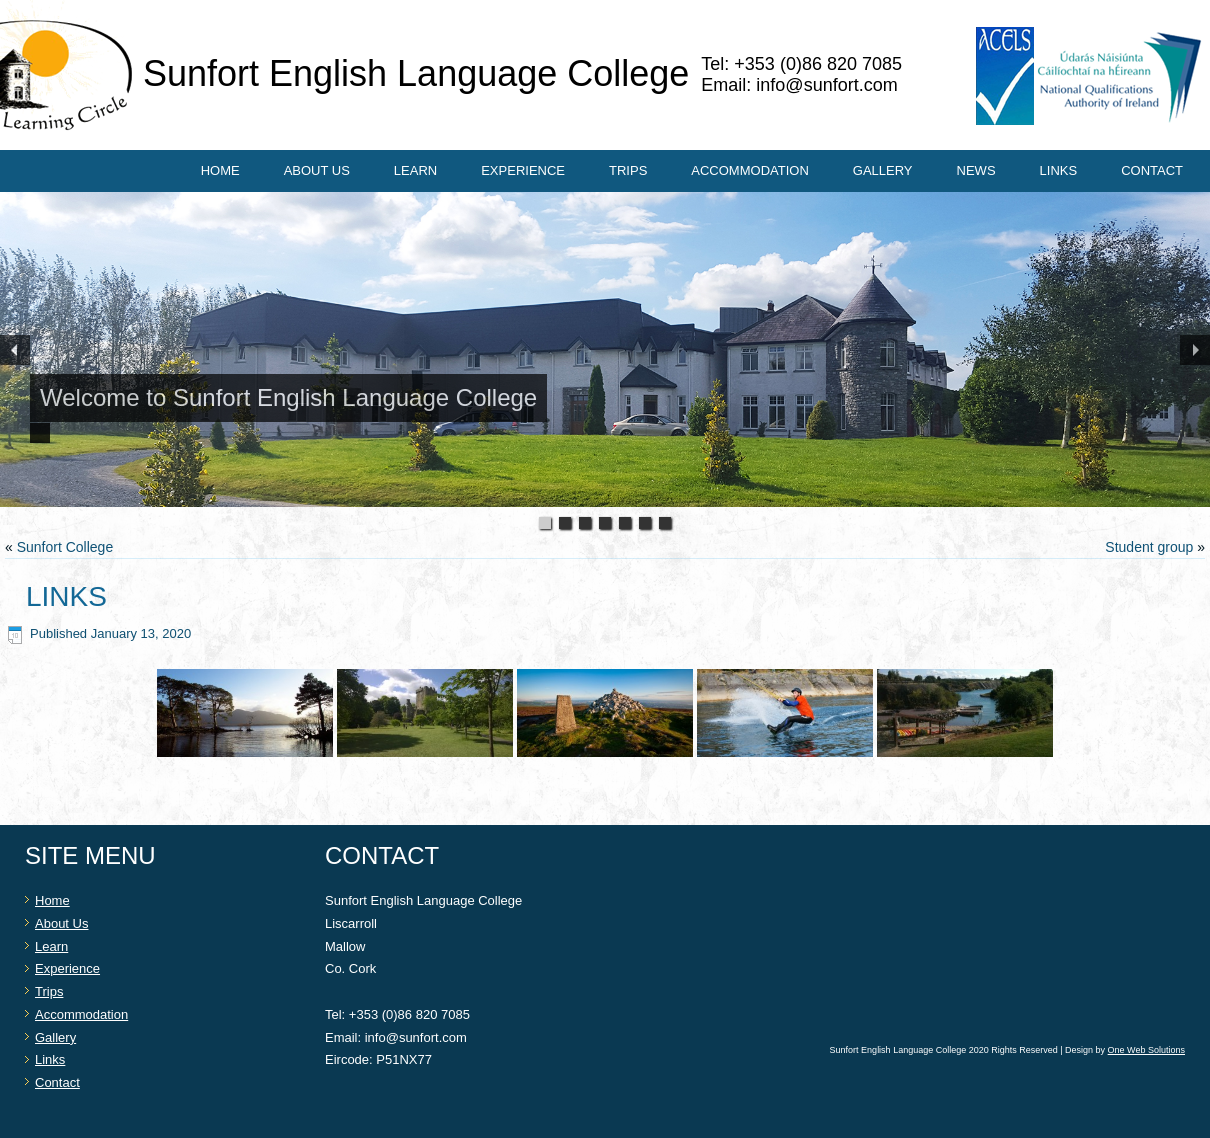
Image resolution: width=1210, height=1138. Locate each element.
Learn (415, 170)
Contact (1152, 170)
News (976, 170)
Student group (1149, 547)
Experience (523, 170)
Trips (628, 170)
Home (220, 170)
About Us (317, 170)
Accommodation (749, 170)
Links (1059, 170)
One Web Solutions (1146, 1050)
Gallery (883, 170)
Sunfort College (65, 547)
